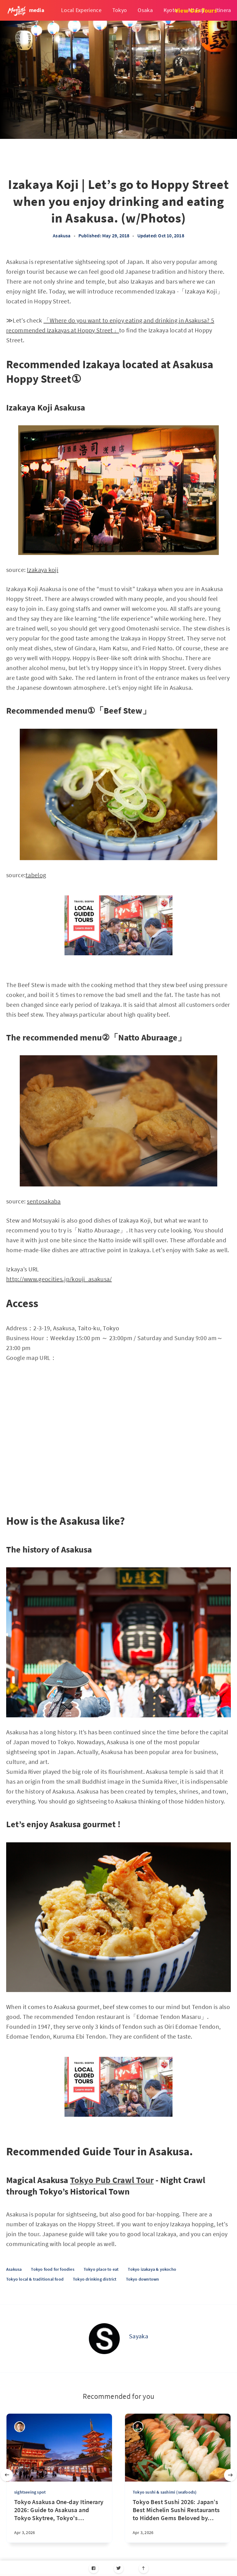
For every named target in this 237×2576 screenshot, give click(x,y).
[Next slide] (230, 2475)
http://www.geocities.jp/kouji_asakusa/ (59, 1279)
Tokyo (119, 10)
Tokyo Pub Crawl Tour (112, 2180)
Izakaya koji (42, 569)
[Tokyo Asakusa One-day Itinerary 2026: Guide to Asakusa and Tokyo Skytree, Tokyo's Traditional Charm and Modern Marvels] (59, 2520)
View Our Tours (196, 10)
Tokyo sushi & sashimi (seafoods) (165, 2492)
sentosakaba (43, 1201)
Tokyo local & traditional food (35, 2279)
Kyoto (171, 10)
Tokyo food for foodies (52, 2269)
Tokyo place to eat (101, 2269)
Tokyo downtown (142, 2279)
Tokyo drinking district (95, 2279)
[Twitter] (118, 2568)
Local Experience (81, 10)
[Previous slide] (7, 2475)
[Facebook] (93, 2568)
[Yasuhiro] (138, 2426)
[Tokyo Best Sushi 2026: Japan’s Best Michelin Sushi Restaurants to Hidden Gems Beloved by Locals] (178, 2520)
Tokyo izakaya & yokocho (152, 2269)
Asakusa (61, 235)
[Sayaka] (104, 2338)
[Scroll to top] (143, 2568)
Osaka (145, 10)
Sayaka (138, 2336)
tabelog (36, 875)
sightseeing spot (30, 2492)
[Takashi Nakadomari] (19, 2426)
